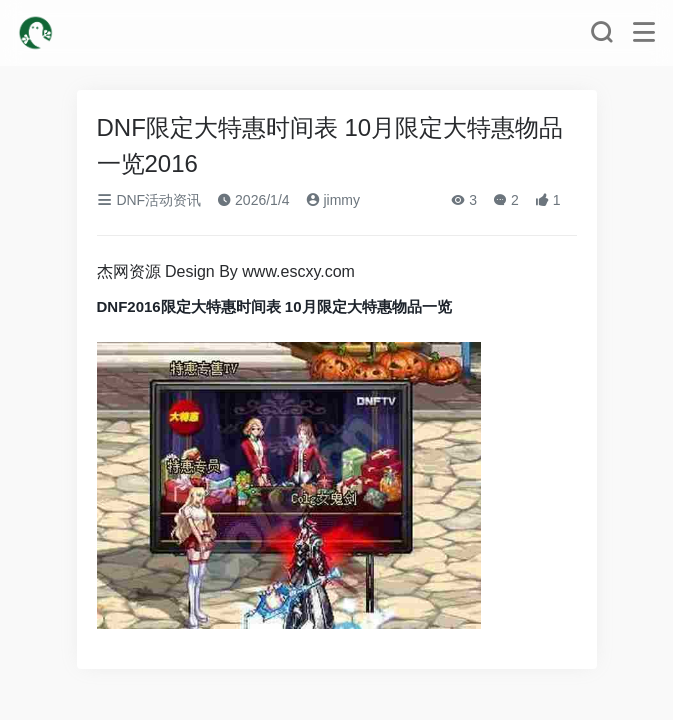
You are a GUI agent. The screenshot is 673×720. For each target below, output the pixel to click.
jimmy (333, 200)
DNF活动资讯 (149, 200)
